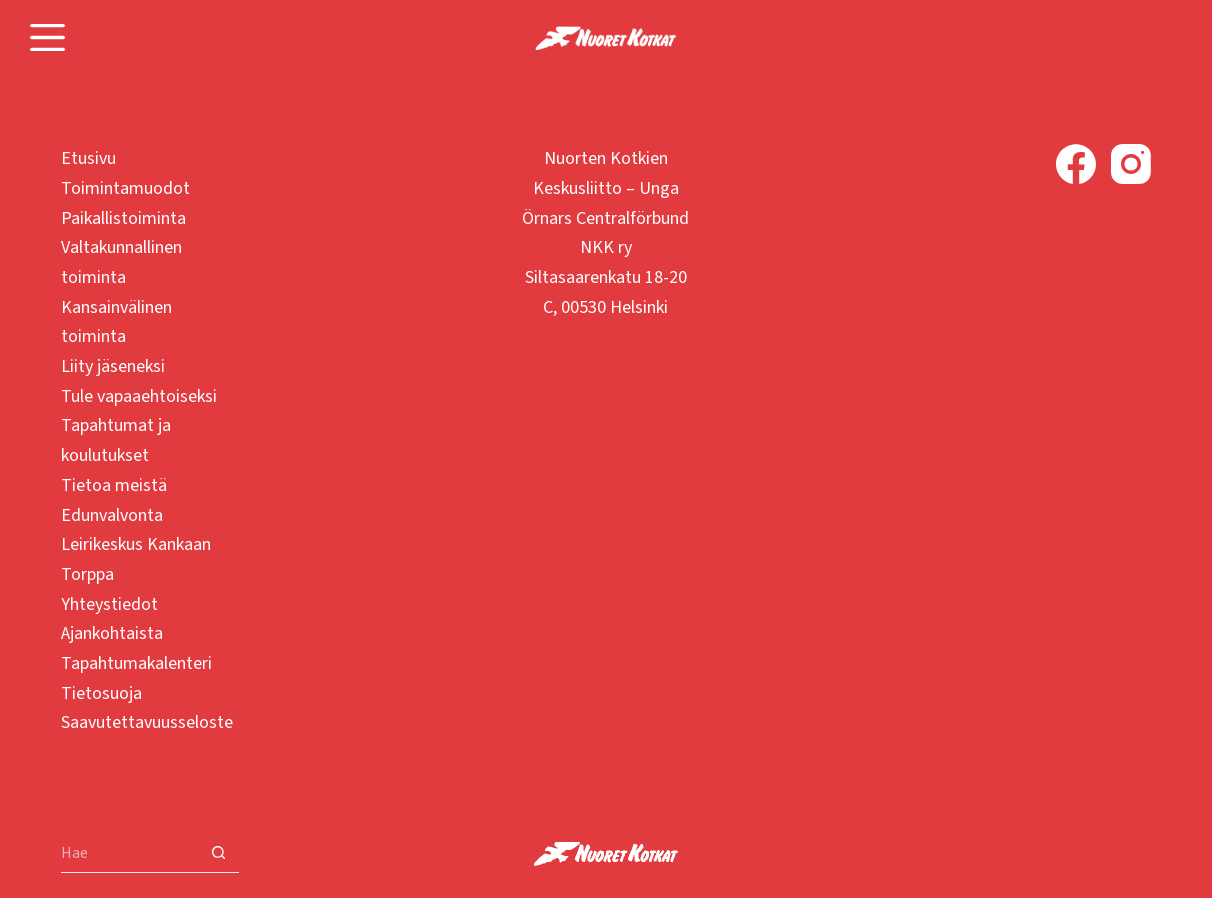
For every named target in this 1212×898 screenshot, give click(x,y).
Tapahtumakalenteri (136, 663)
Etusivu (88, 158)
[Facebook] (1076, 164)
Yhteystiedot (109, 604)
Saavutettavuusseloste (147, 722)
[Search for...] (130, 853)
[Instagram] (1131, 164)
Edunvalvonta (112, 515)
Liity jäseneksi (113, 366)
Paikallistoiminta (123, 218)
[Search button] (219, 853)
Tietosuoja (101, 693)
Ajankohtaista (112, 633)
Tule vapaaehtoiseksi (139, 396)
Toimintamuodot (125, 188)
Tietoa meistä (114, 485)
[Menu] (47, 37)
